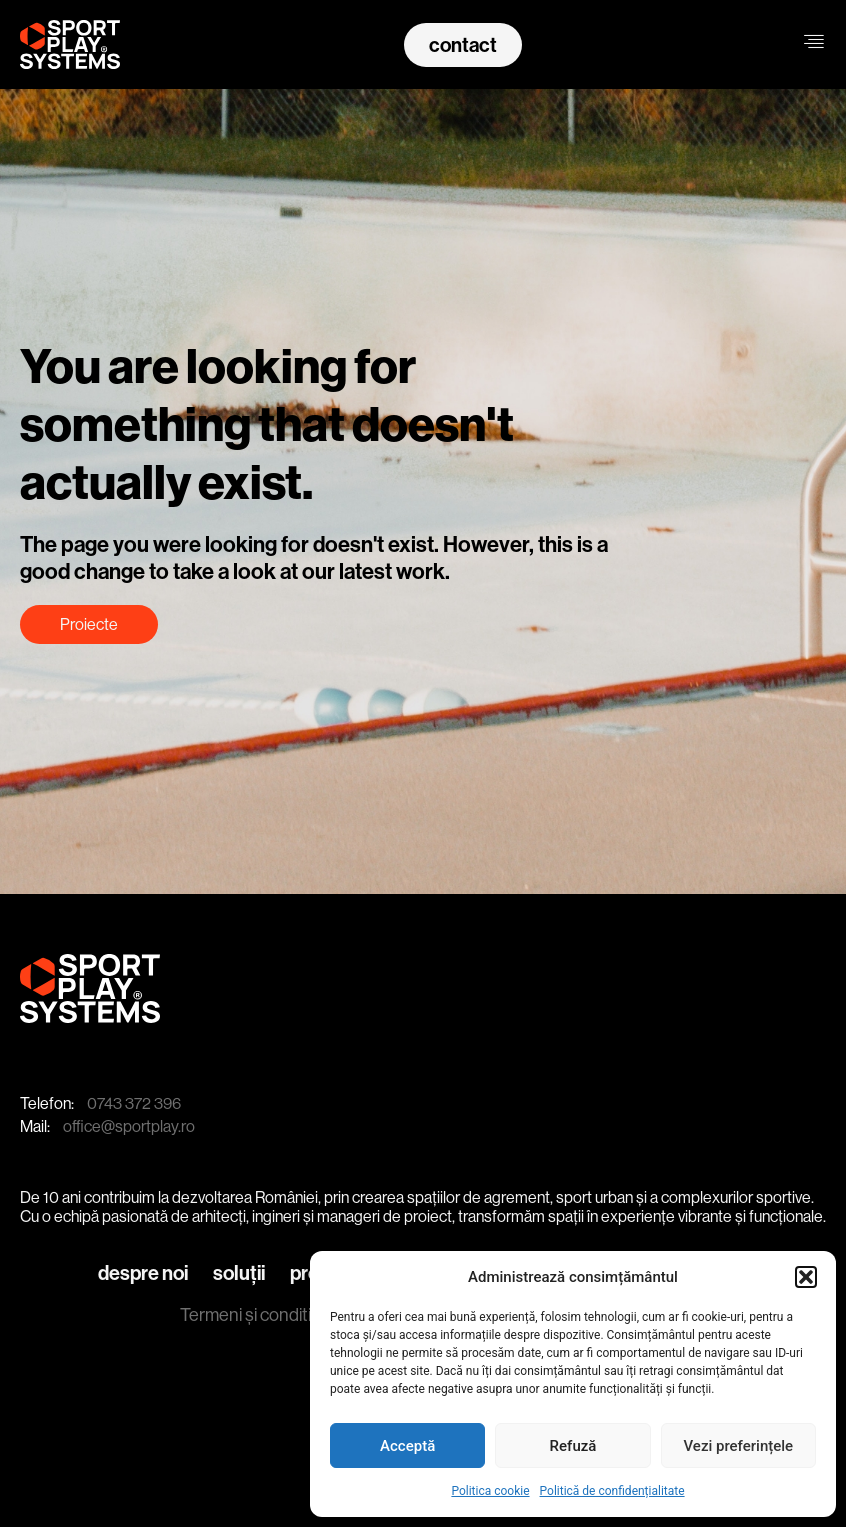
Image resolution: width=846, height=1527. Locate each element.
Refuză (573, 1446)
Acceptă (407, 1446)
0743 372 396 (134, 1103)
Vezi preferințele (739, 1446)
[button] (806, 1277)
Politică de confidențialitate (612, 1491)
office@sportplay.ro (129, 1126)
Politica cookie (490, 1491)
